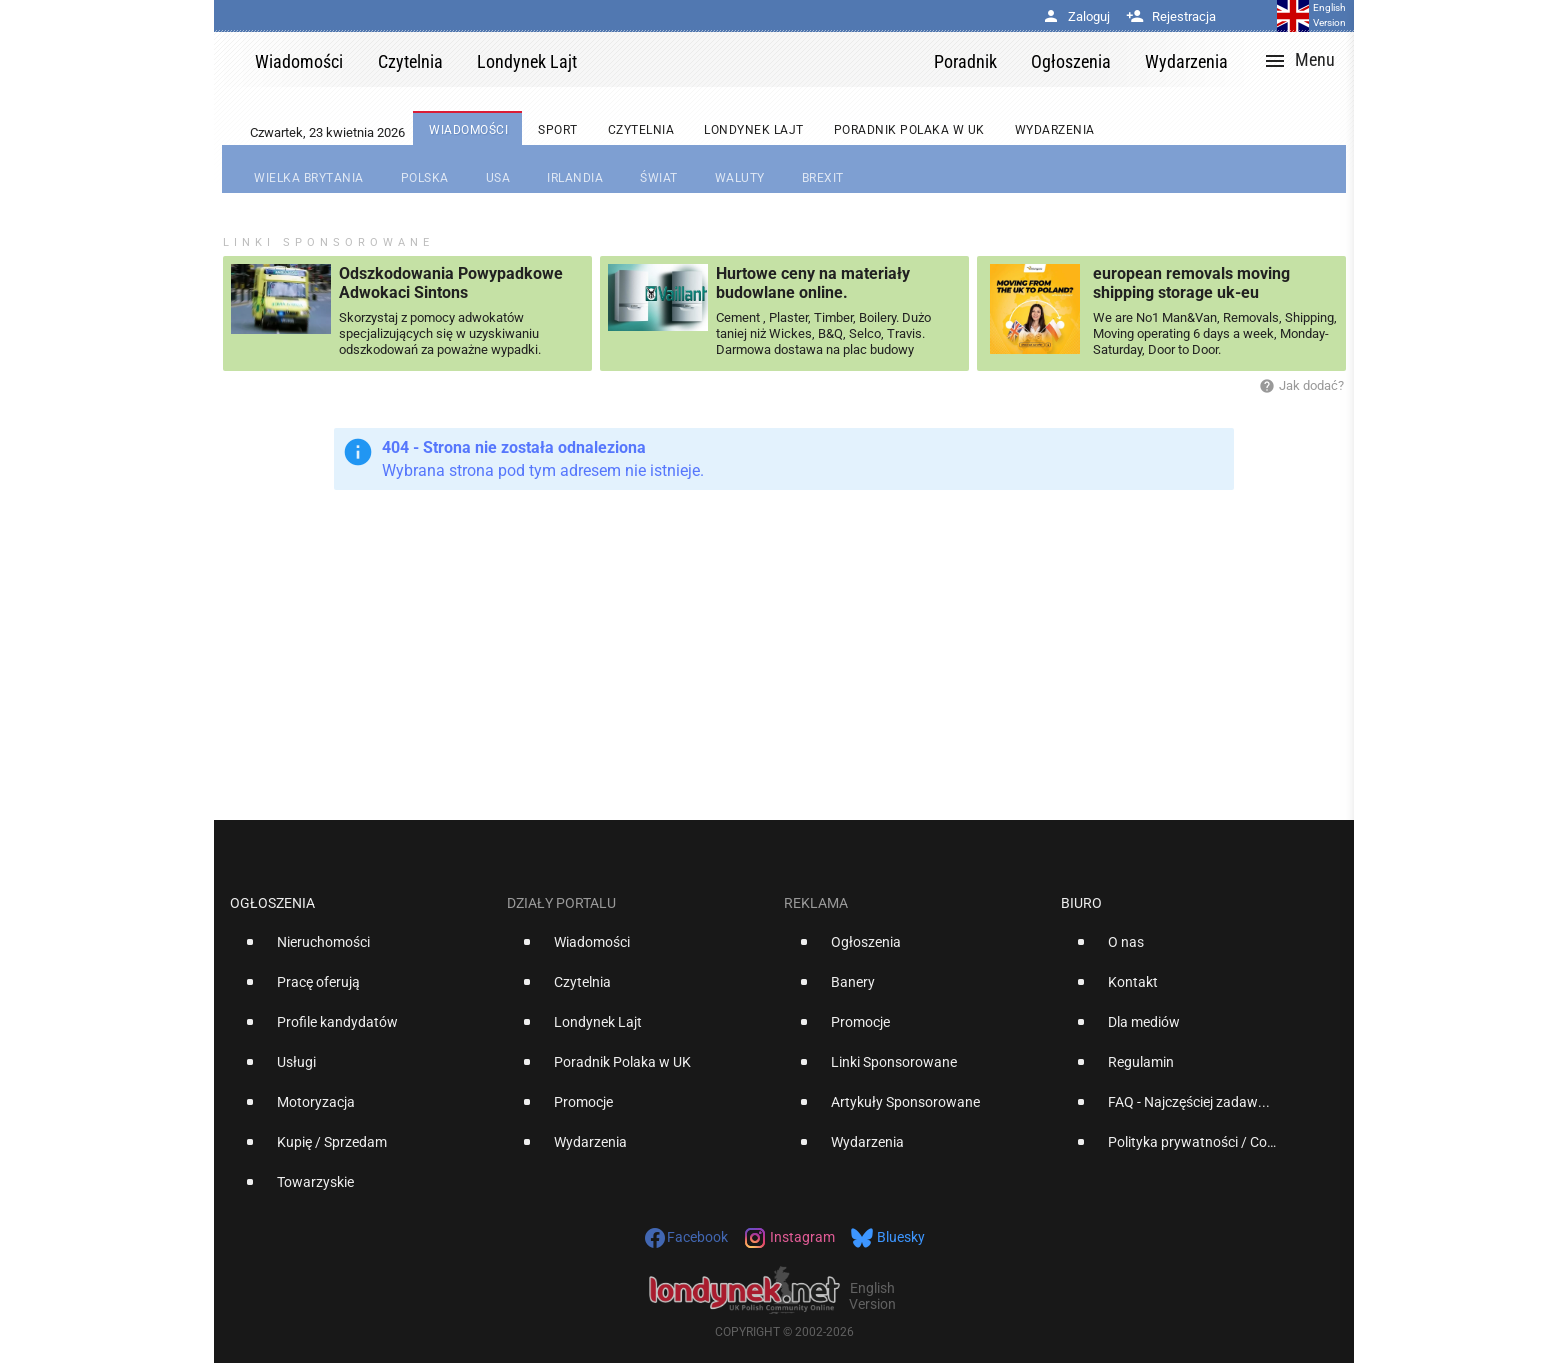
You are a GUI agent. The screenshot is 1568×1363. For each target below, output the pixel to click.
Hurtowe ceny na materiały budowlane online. (813, 283)
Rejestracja (1171, 16)
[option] (360, 950)
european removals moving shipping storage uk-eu (1191, 283)
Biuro (1081, 903)
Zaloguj (1076, 16)
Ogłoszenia (272, 903)
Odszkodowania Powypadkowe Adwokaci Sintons (451, 283)
